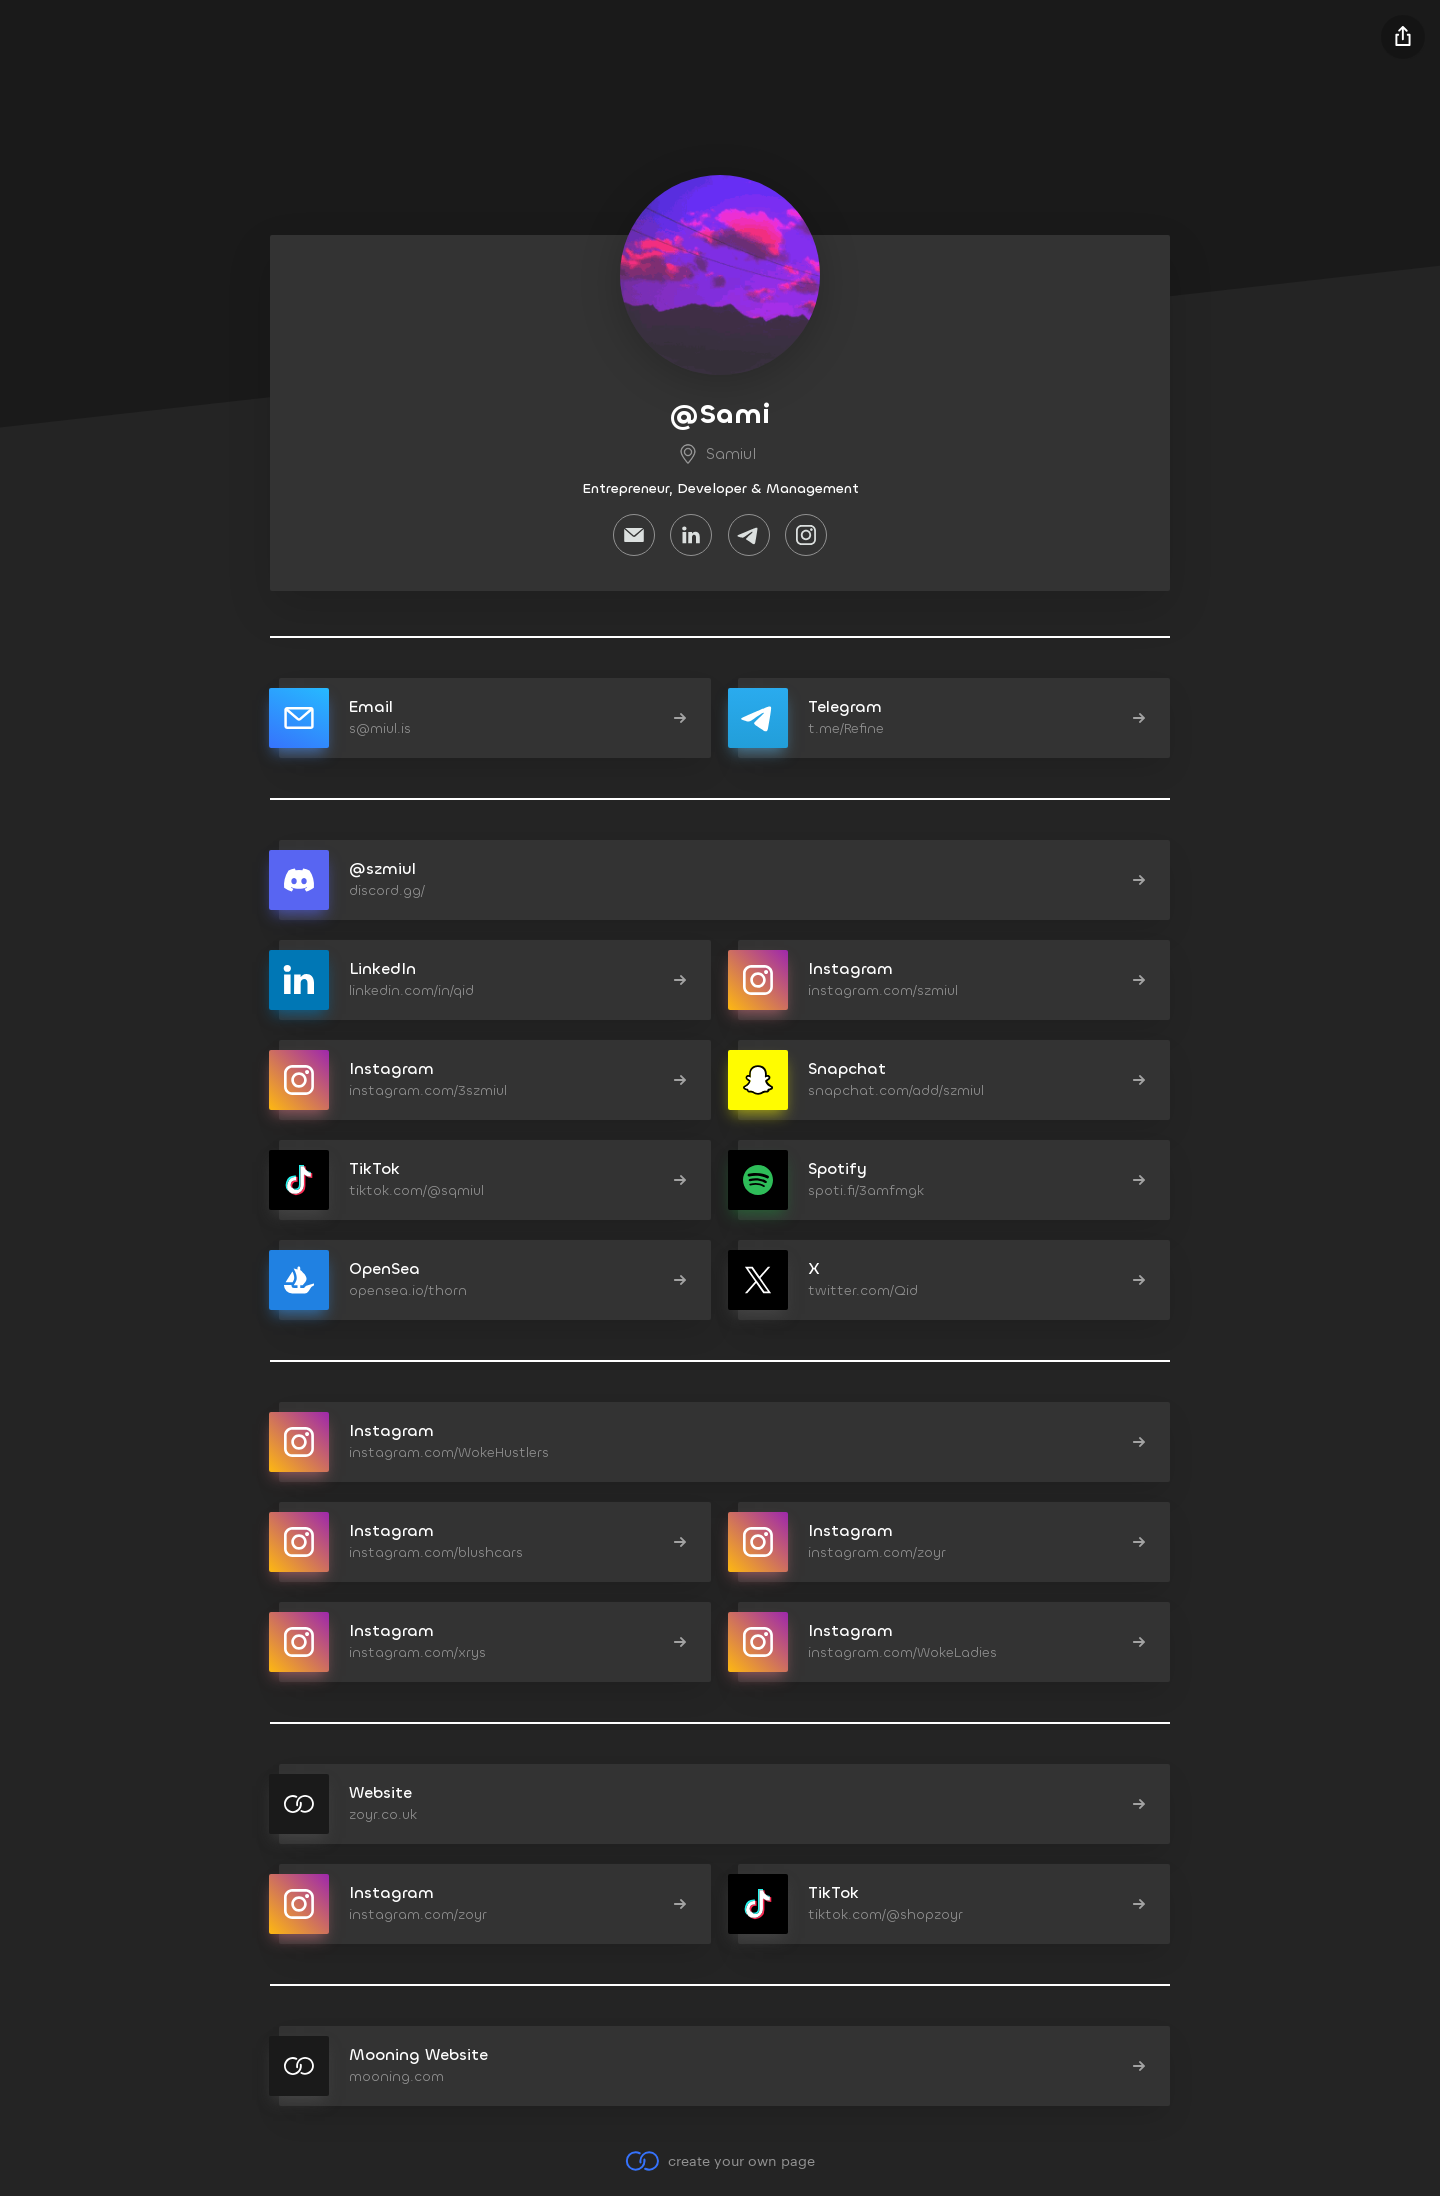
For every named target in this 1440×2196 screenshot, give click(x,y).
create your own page (719, 2161)
